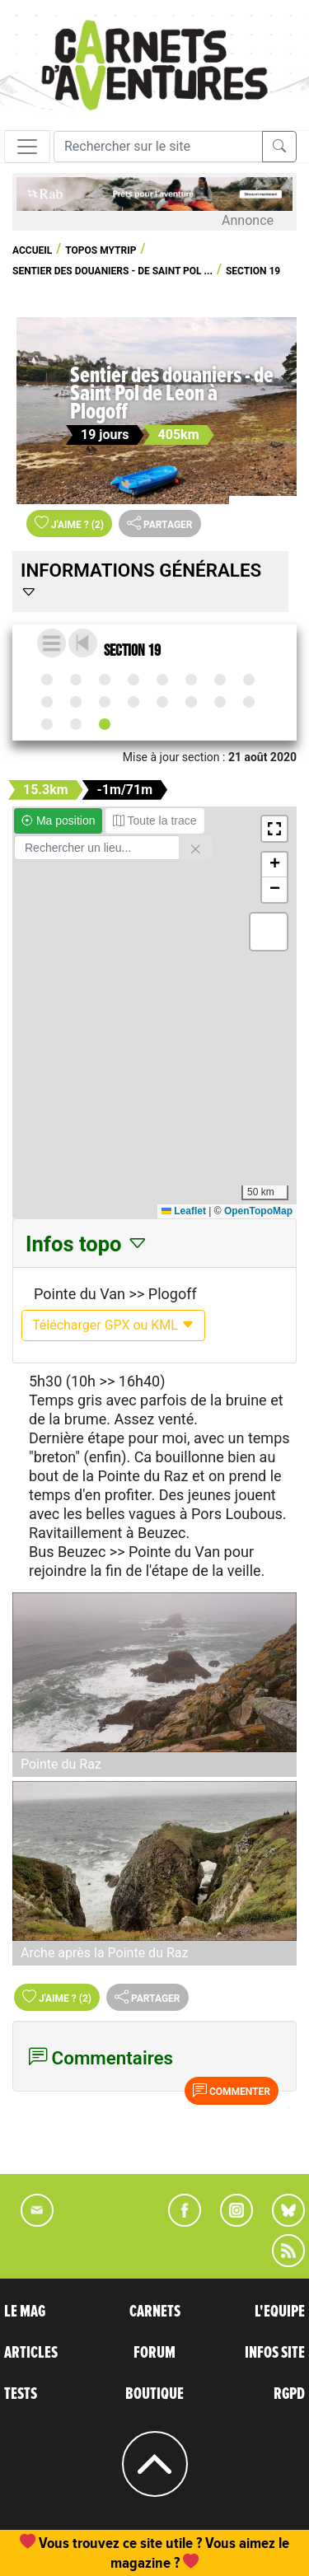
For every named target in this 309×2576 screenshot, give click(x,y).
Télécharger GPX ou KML (113, 1325)
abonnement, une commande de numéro (167, 2542)
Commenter (231, 2090)
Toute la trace (155, 820)
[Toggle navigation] (27, 146)
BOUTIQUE (154, 2394)
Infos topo (87, 1244)
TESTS (20, 2394)
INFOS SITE (275, 2353)
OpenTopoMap (258, 1211)
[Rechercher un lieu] (97, 847)
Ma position (58, 820)
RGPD (289, 2394)
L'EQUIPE (280, 2311)
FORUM (154, 2353)
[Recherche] (158, 146)
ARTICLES (31, 2353)
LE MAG (24, 2311)
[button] (274, 828)
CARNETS (154, 2311)
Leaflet (184, 1211)
